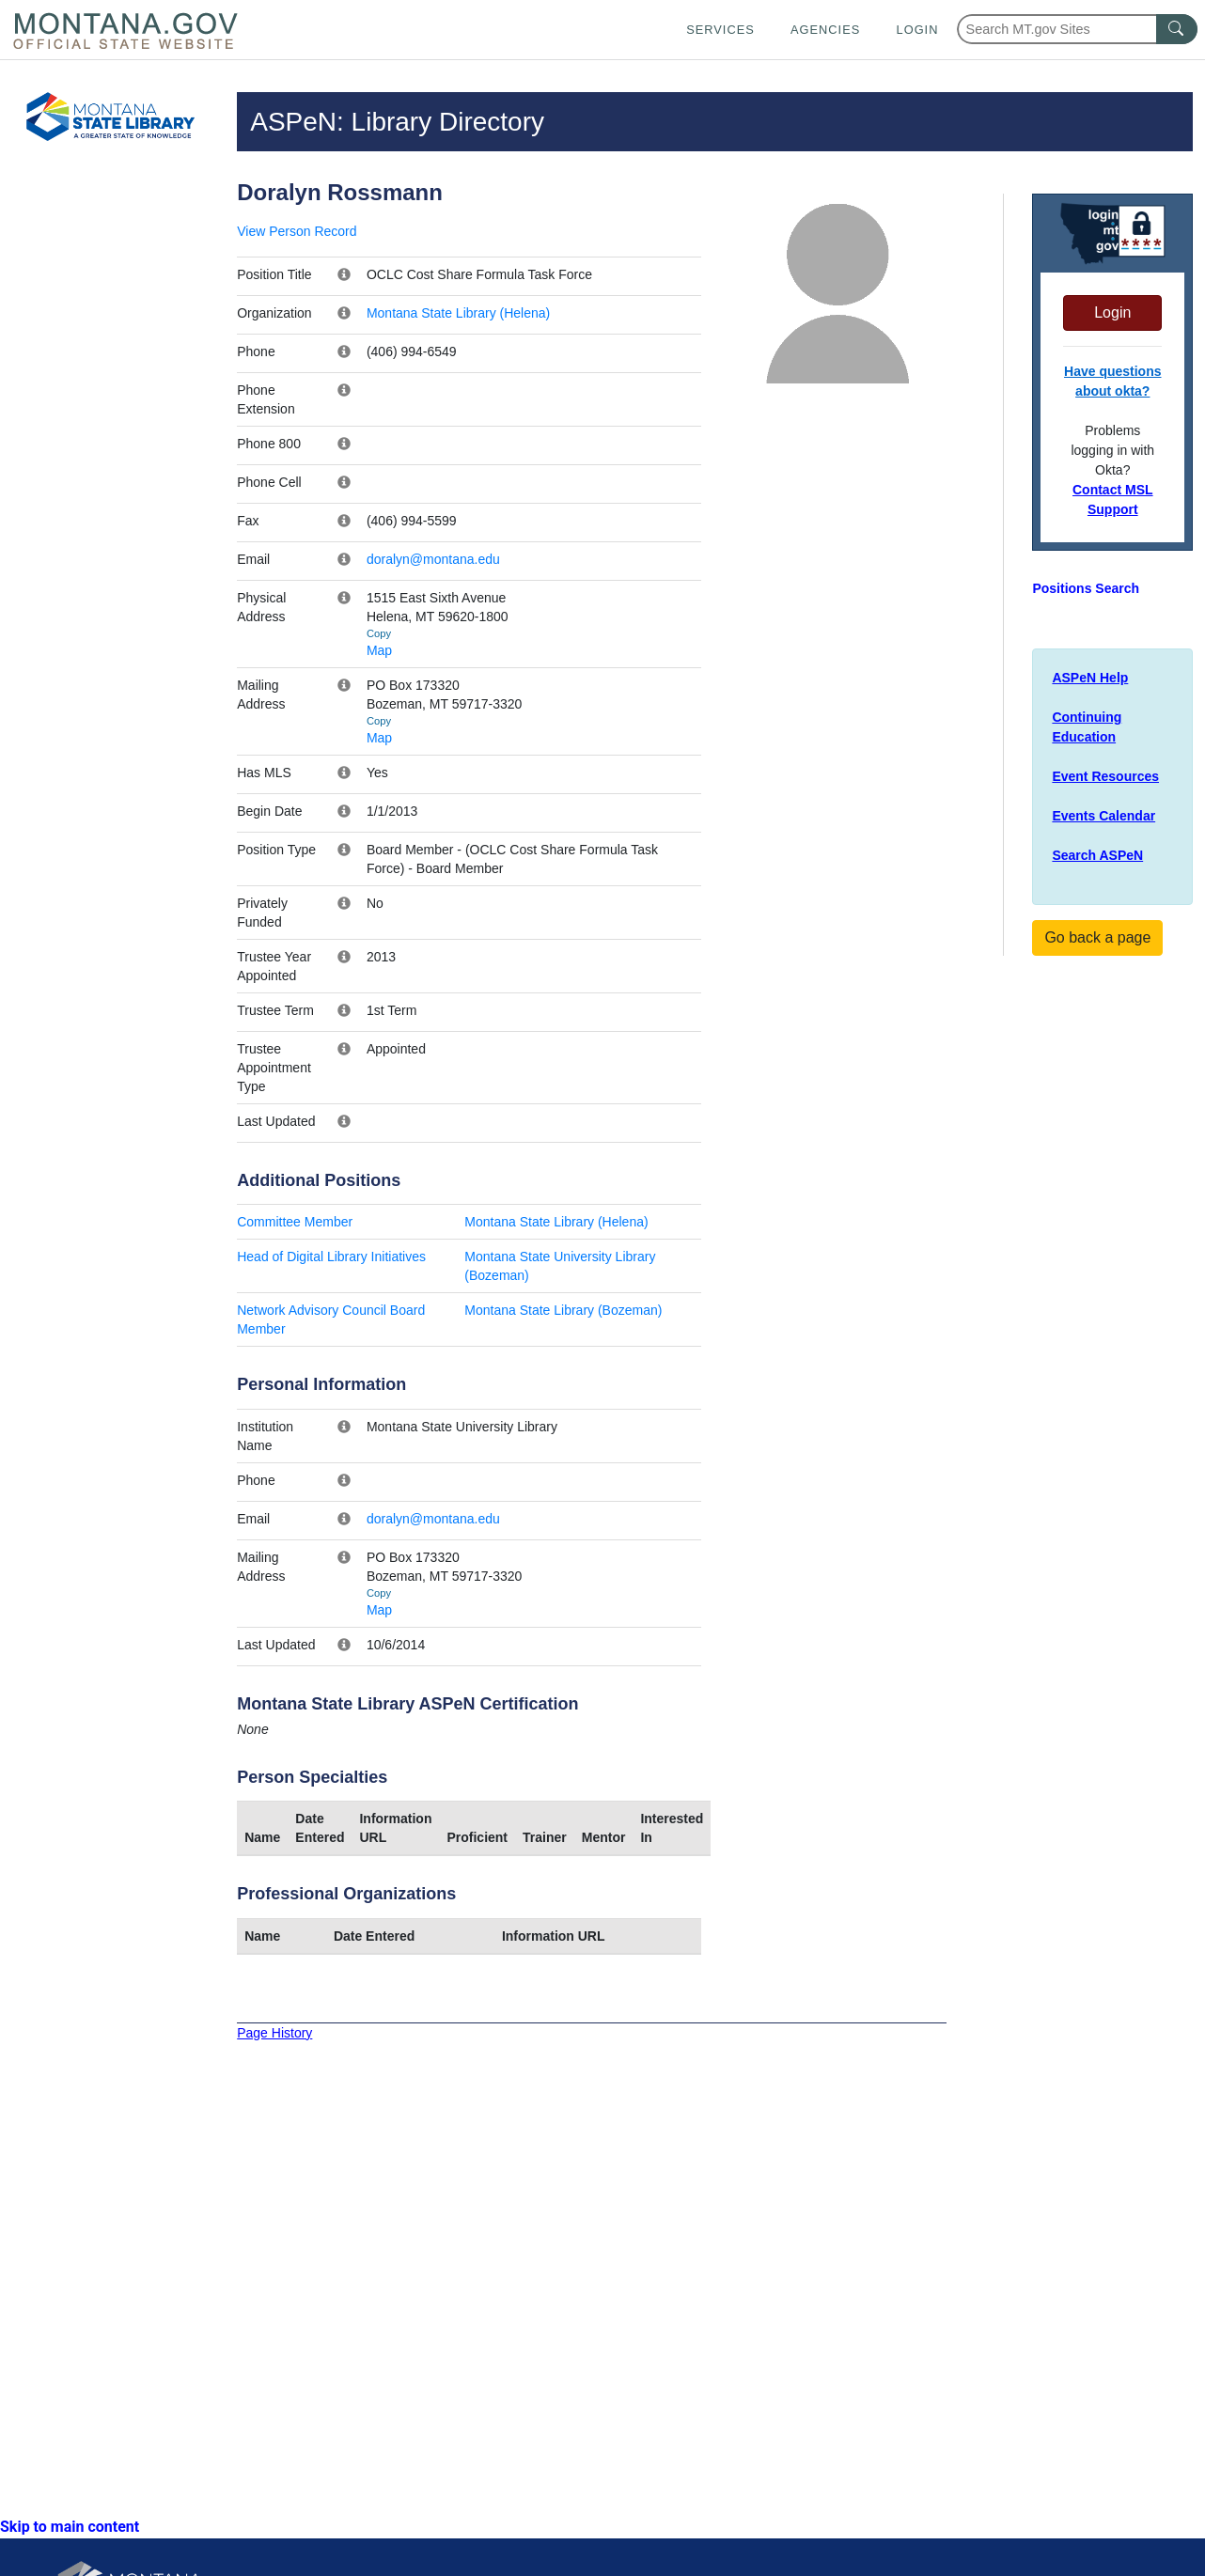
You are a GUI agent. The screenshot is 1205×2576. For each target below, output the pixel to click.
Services (720, 30)
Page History (274, 2032)
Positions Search (1085, 588)
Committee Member (294, 1221)
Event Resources (1105, 776)
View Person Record (296, 231)
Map (379, 650)
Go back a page (1097, 937)
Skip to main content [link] (69, 2527)
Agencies (825, 30)
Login (918, 30)
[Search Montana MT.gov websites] (1077, 29)
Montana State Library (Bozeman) (563, 1310)
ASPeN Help (1090, 677)
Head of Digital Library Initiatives (331, 1256)
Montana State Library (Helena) (458, 312)
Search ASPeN (1097, 855)
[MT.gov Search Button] (1176, 29)
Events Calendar (1103, 815)
